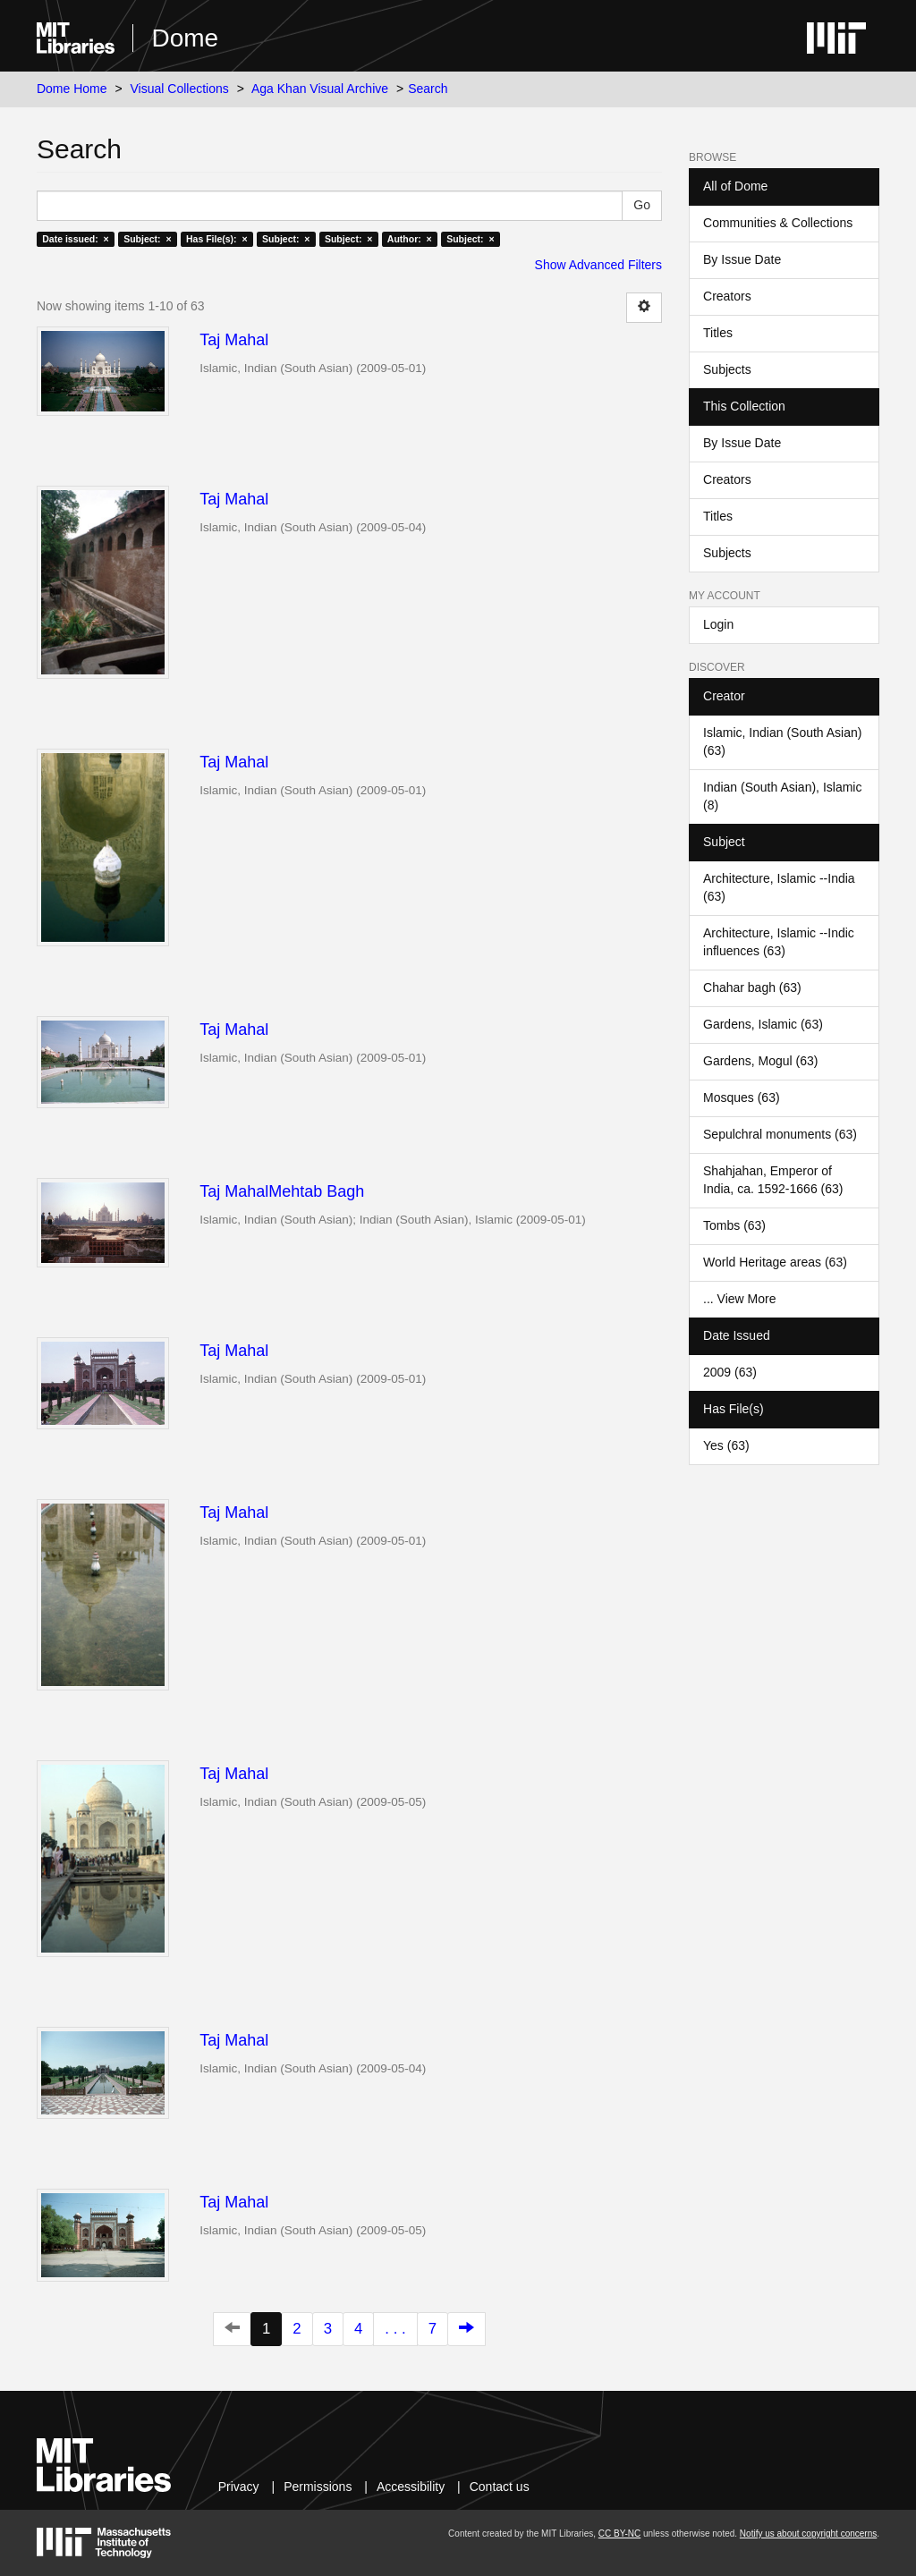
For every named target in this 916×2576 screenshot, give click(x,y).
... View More (739, 1299)
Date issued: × (75, 238)
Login (718, 624)
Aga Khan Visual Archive (319, 88)
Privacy (238, 2486)
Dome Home (72, 88)
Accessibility (411, 2486)
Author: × (409, 238)
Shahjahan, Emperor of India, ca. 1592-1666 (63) (773, 1180)
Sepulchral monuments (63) (780, 1134)
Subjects (727, 369)
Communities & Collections (777, 223)
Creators (727, 296)
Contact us (500, 2486)
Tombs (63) (734, 1225)
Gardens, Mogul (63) (760, 1061)
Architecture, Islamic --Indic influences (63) (778, 942)
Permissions (318, 2486)
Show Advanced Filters (598, 265)
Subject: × (147, 238)
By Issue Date (742, 259)
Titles (718, 333)
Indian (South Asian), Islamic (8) (782, 796)
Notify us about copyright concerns (808, 2533)
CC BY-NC (619, 2533)
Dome (184, 38)
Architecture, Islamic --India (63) (779, 887)
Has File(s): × (217, 238)
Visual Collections (180, 88)
